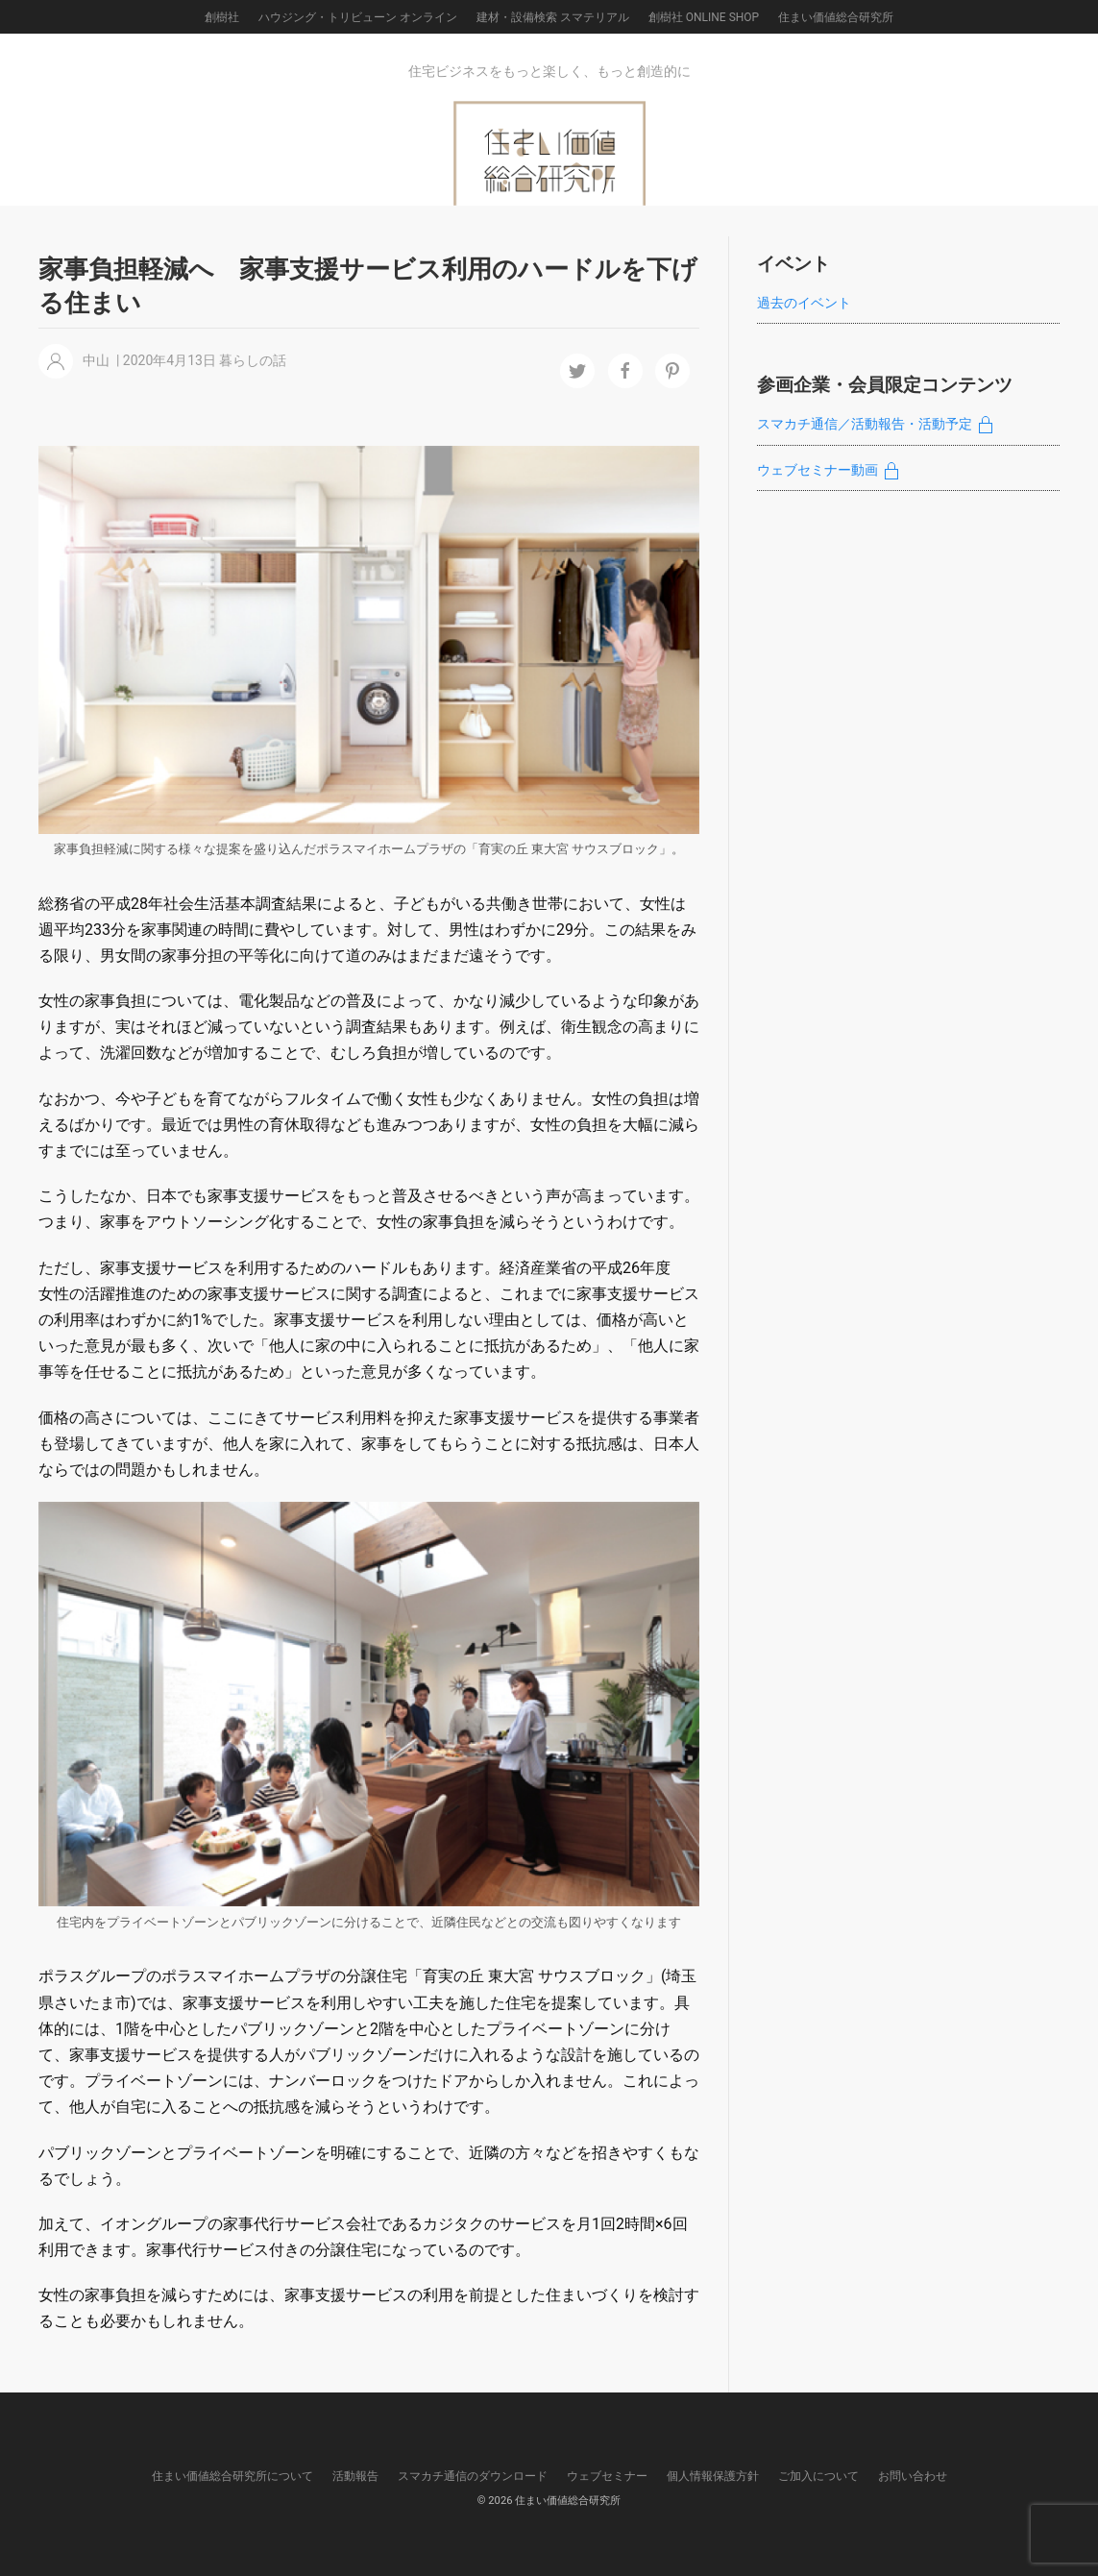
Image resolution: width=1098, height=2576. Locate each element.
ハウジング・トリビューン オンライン (357, 17)
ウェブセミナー (607, 2476)
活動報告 (355, 2476)
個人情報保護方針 (713, 2476)
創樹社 (222, 17)
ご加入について (818, 2476)
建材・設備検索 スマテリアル (552, 17)
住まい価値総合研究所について (232, 2476)
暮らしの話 (252, 360)
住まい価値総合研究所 (835, 17)
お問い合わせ (912, 2476)
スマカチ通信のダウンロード (473, 2476)
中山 (96, 360)
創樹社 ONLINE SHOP (703, 17)
